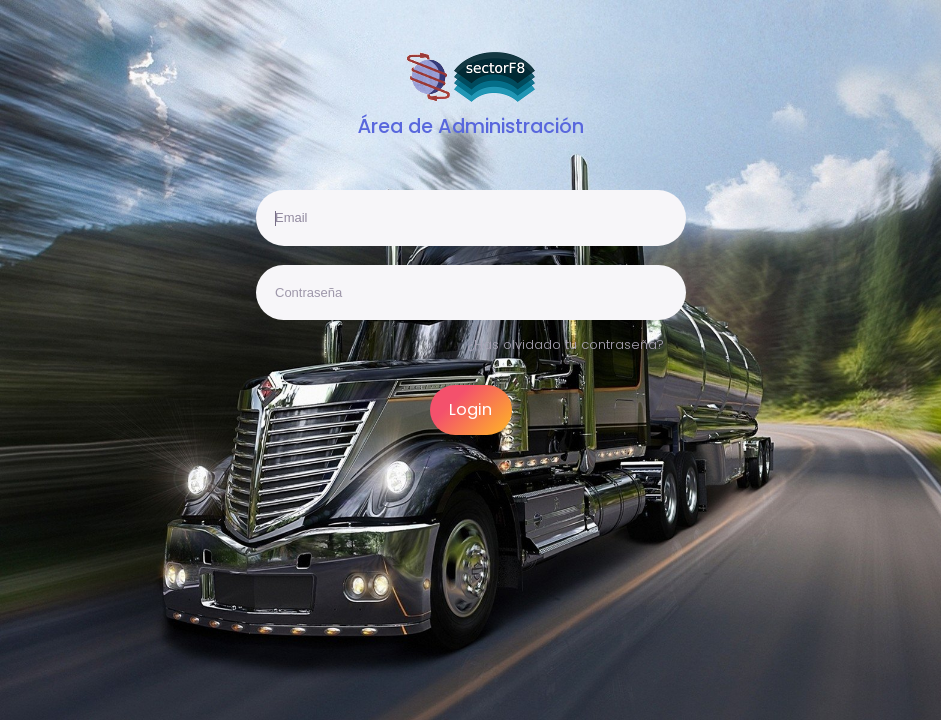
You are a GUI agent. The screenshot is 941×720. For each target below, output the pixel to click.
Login (470, 409)
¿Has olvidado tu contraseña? (566, 344)
